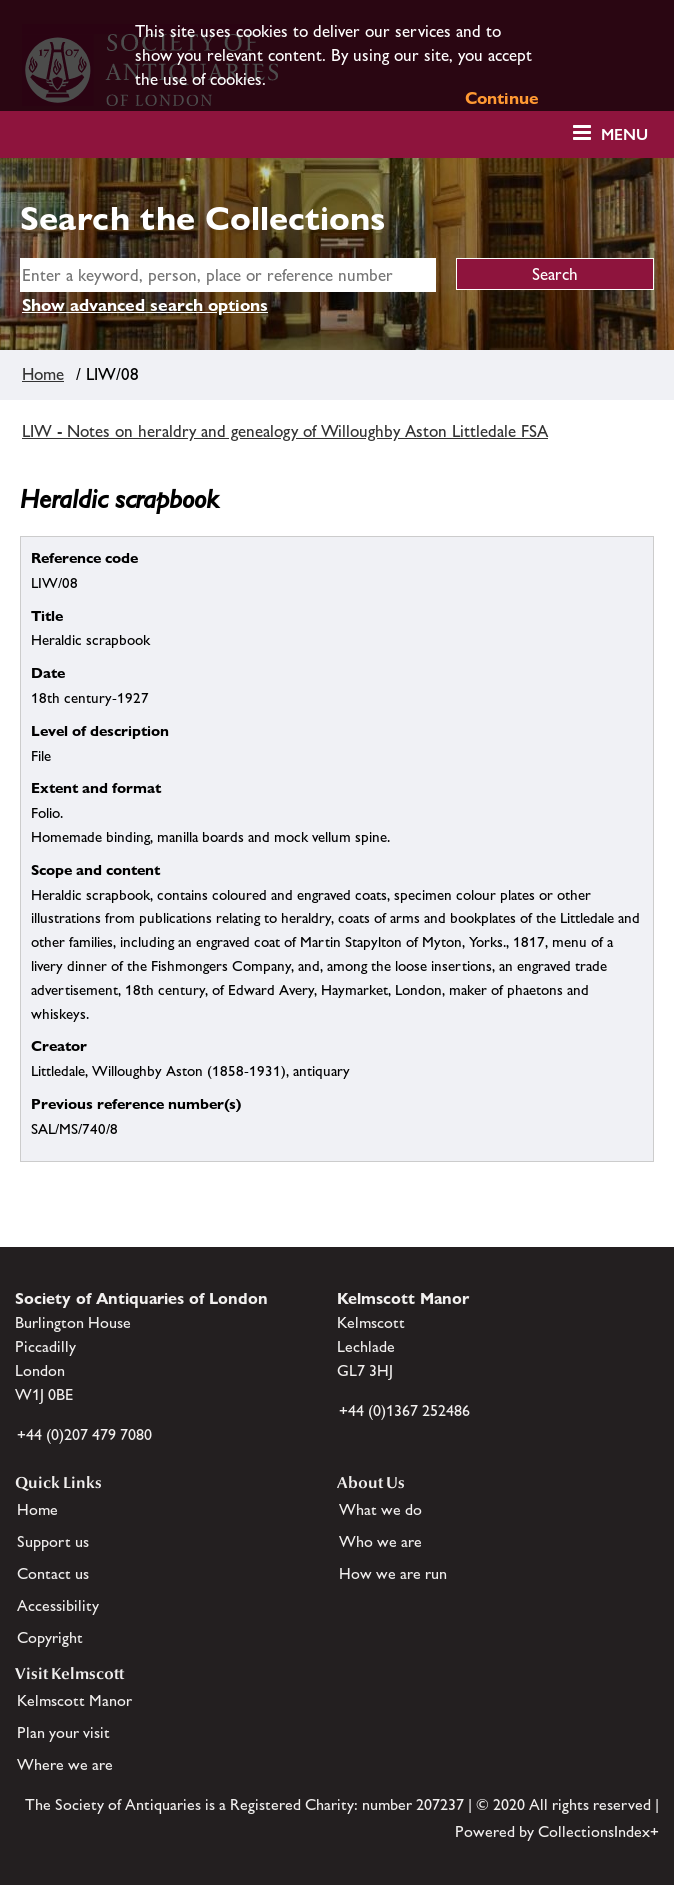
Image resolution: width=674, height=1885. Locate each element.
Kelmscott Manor (74, 1700)
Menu (624, 134)
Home (43, 374)
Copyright (50, 1637)
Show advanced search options (145, 305)
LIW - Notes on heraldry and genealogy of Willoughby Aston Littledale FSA (285, 431)
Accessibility (58, 1605)
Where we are (65, 1764)
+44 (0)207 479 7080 (84, 1434)
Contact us (53, 1573)
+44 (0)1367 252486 (404, 1410)
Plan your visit (63, 1732)
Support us (53, 1541)
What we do (380, 1509)
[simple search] (228, 275)
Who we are (380, 1541)
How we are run (393, 1573)
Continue (502, 98)
